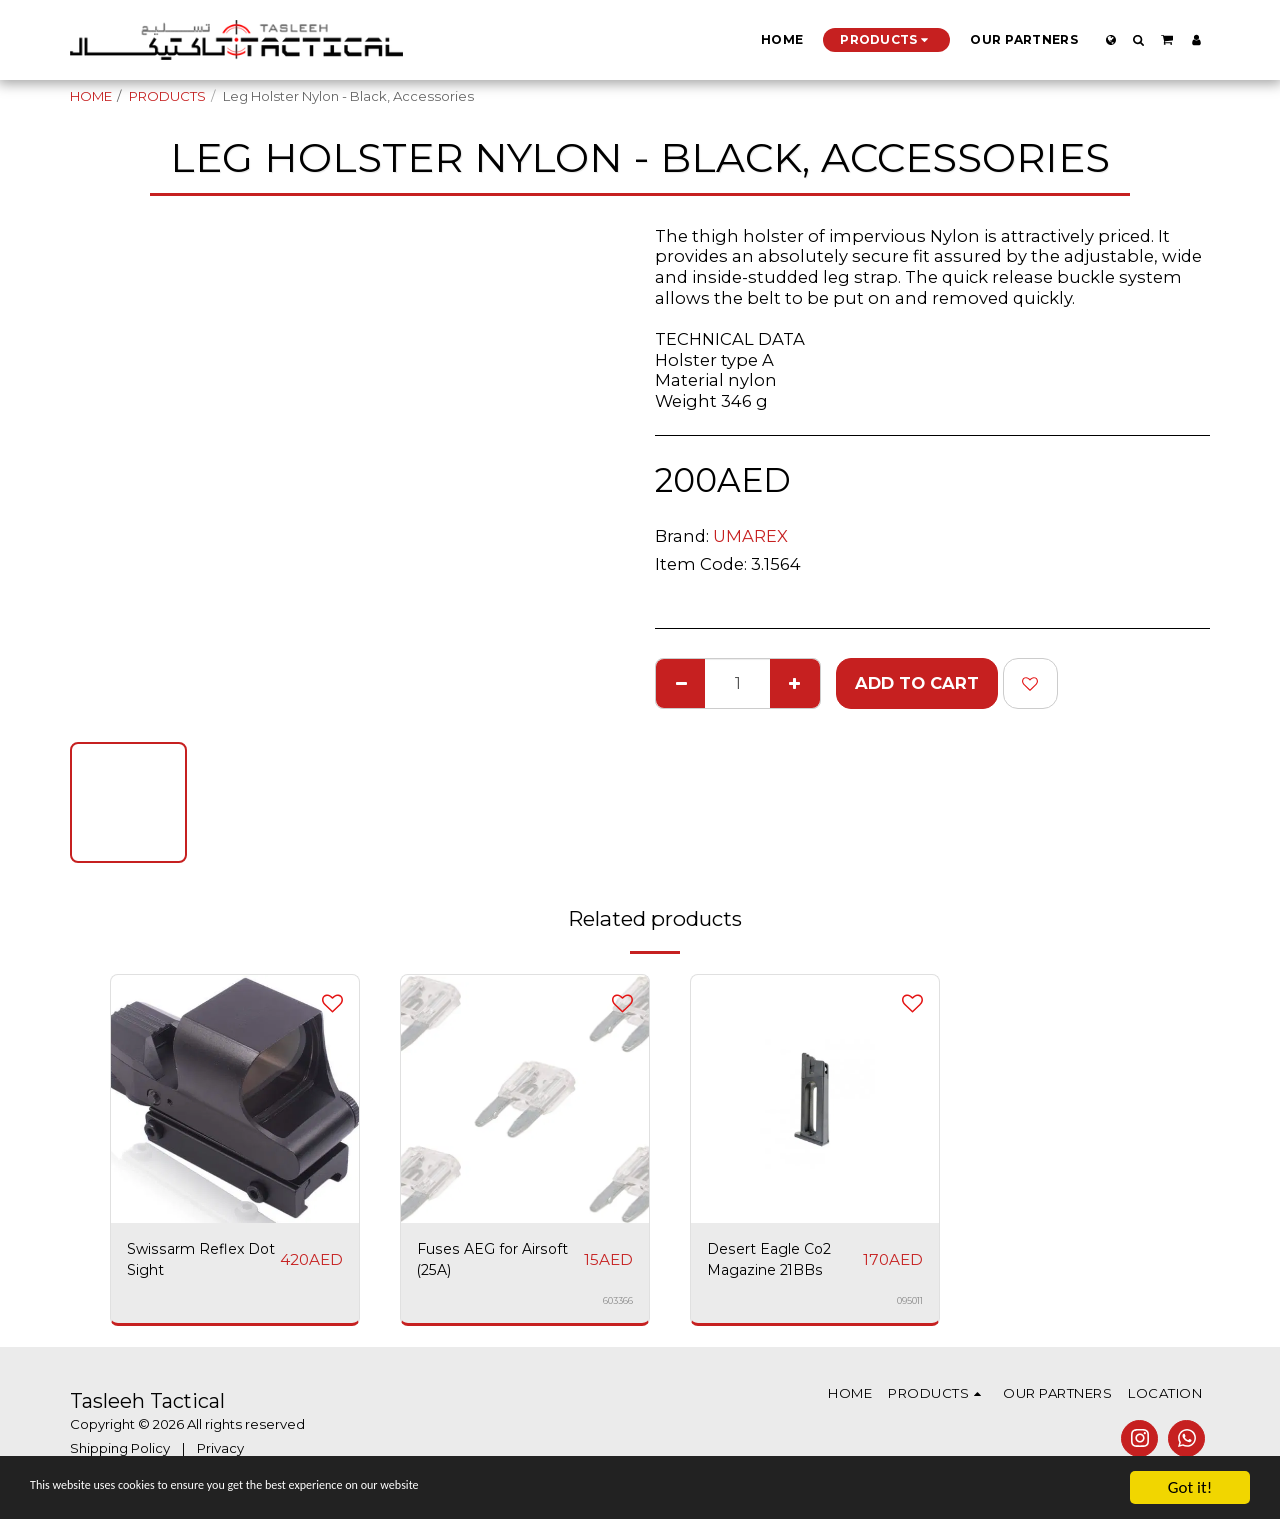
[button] (1139, 40)
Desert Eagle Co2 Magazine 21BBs (780, 1263)
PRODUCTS (167, 96)
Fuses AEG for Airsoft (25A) (476, 1263)
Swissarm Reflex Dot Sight (196, 1263)
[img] (815, 1099)
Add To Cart (917, 683)
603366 (617, 1307)
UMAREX (750, 536)
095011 (908, 1307)
